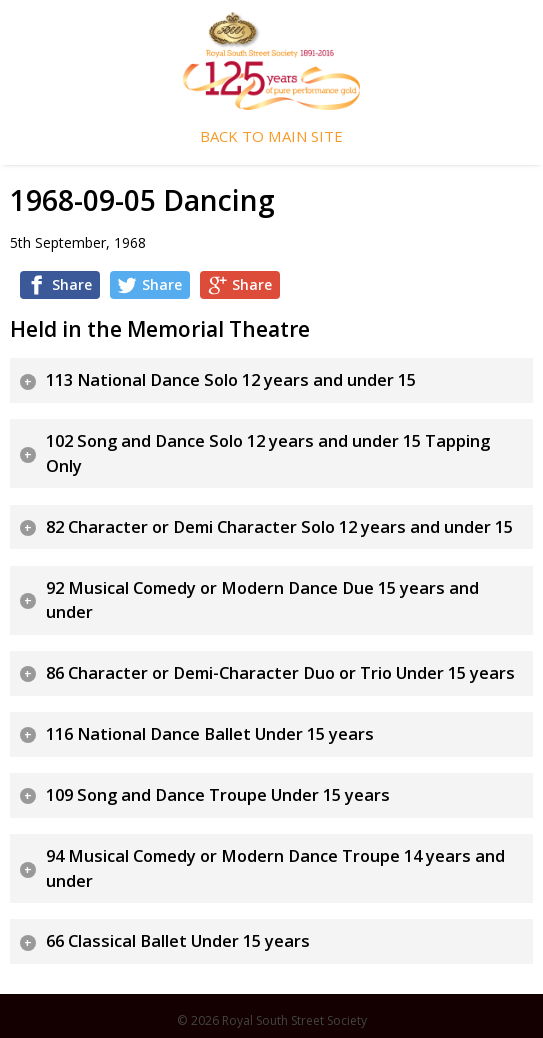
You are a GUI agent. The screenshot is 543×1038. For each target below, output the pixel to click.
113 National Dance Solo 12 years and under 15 (231, 380)
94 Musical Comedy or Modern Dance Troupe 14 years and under (275, 868)
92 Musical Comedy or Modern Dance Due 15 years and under (262, 600)
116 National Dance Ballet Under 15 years (210, 734)
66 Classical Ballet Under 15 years (178, 941)
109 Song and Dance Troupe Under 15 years (218, 795)
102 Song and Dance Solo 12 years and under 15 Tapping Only (268, 453)
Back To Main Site (271, 136)
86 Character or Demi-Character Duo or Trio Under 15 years (280, 673)
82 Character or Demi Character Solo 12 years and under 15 (279, 527)
